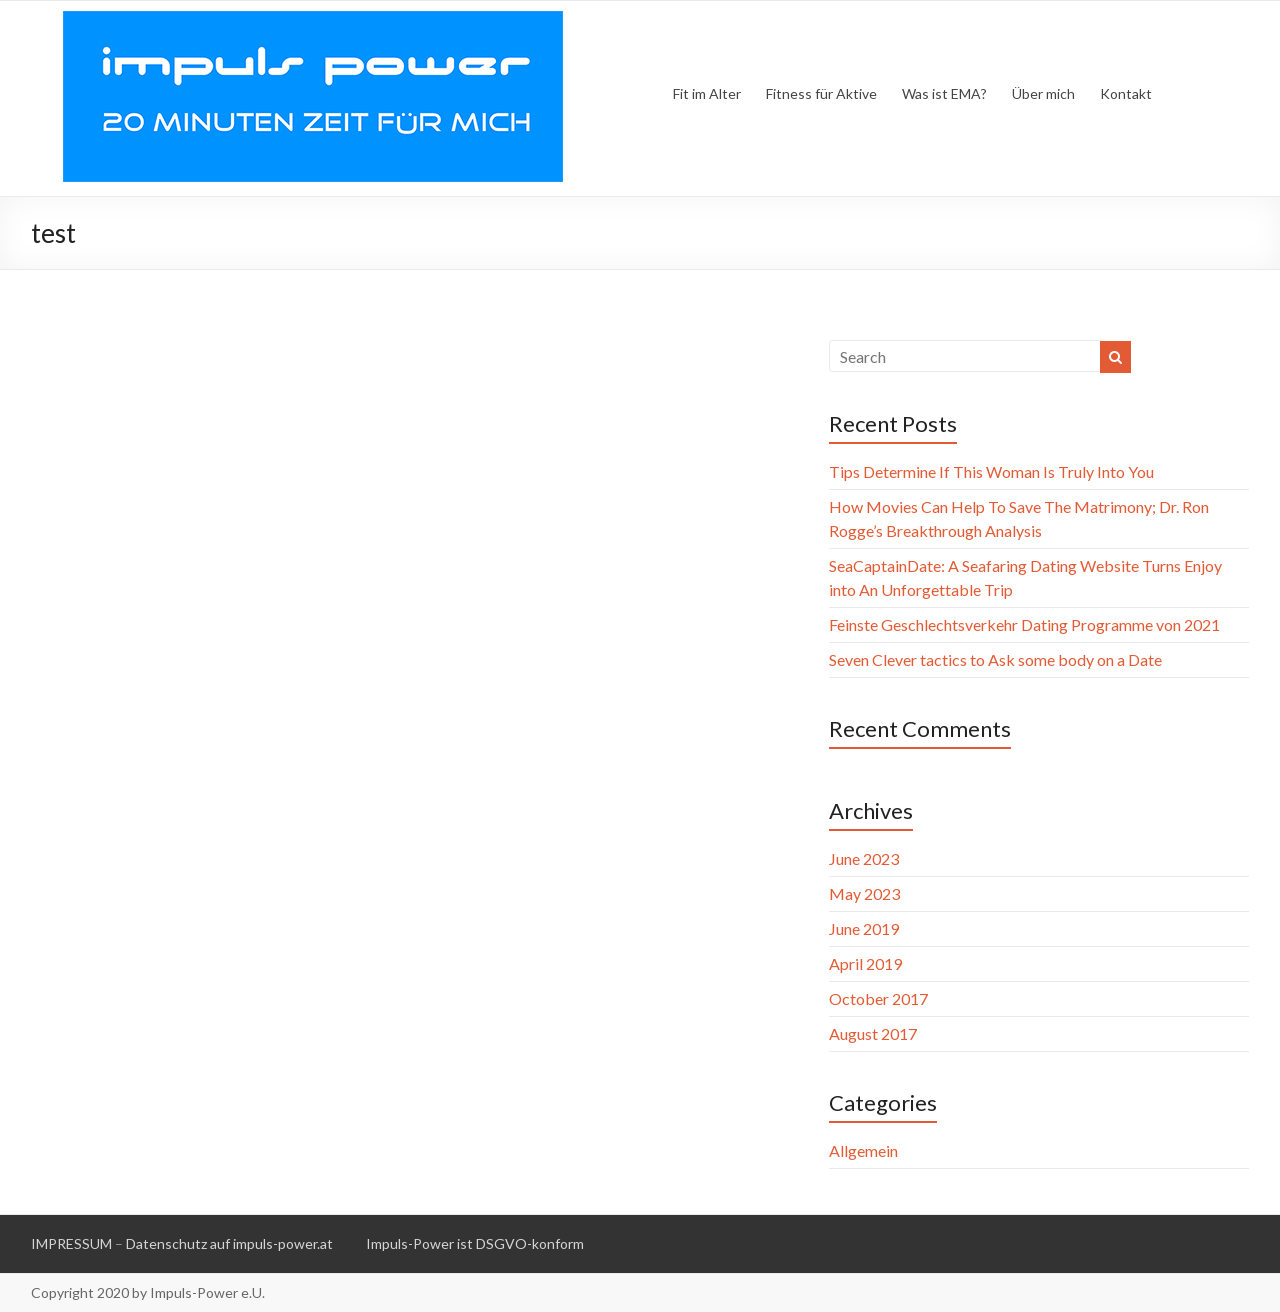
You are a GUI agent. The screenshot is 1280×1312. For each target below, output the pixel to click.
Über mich (1043, 93)
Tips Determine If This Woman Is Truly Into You (991, 471)
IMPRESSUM (71, 1243)
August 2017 (873, 1033)
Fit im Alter (707, 93)
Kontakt (1126, 93)
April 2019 (865, 963)
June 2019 (864, 928)
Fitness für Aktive (821, 93)
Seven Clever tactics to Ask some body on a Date (995, 659)
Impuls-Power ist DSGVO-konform (475, 1243)
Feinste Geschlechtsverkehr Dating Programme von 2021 (1024, 624)
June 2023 (864, 858)
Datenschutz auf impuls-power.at (229, 1243)
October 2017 (878, 998)
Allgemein (863, 1150)
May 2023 (864, 893)
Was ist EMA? (944, 93)
